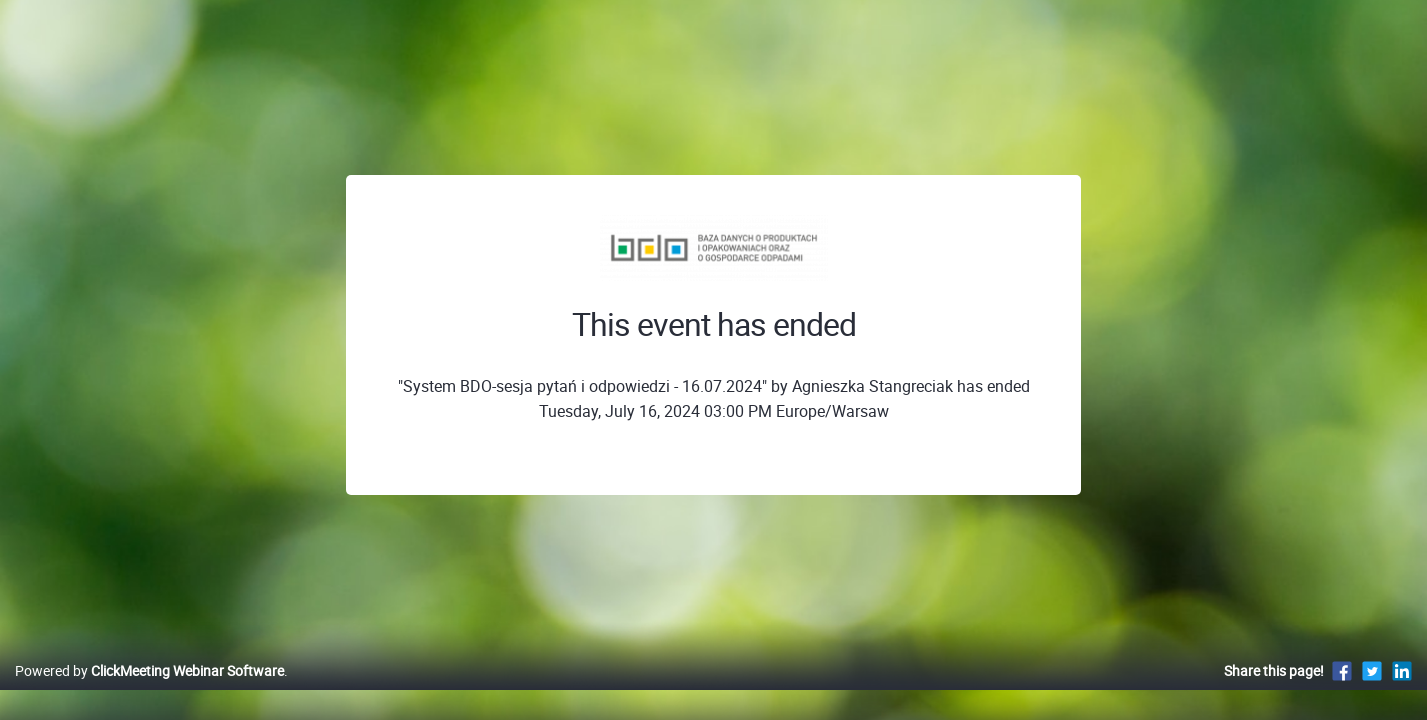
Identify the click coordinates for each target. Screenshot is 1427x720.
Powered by (149, 691)
